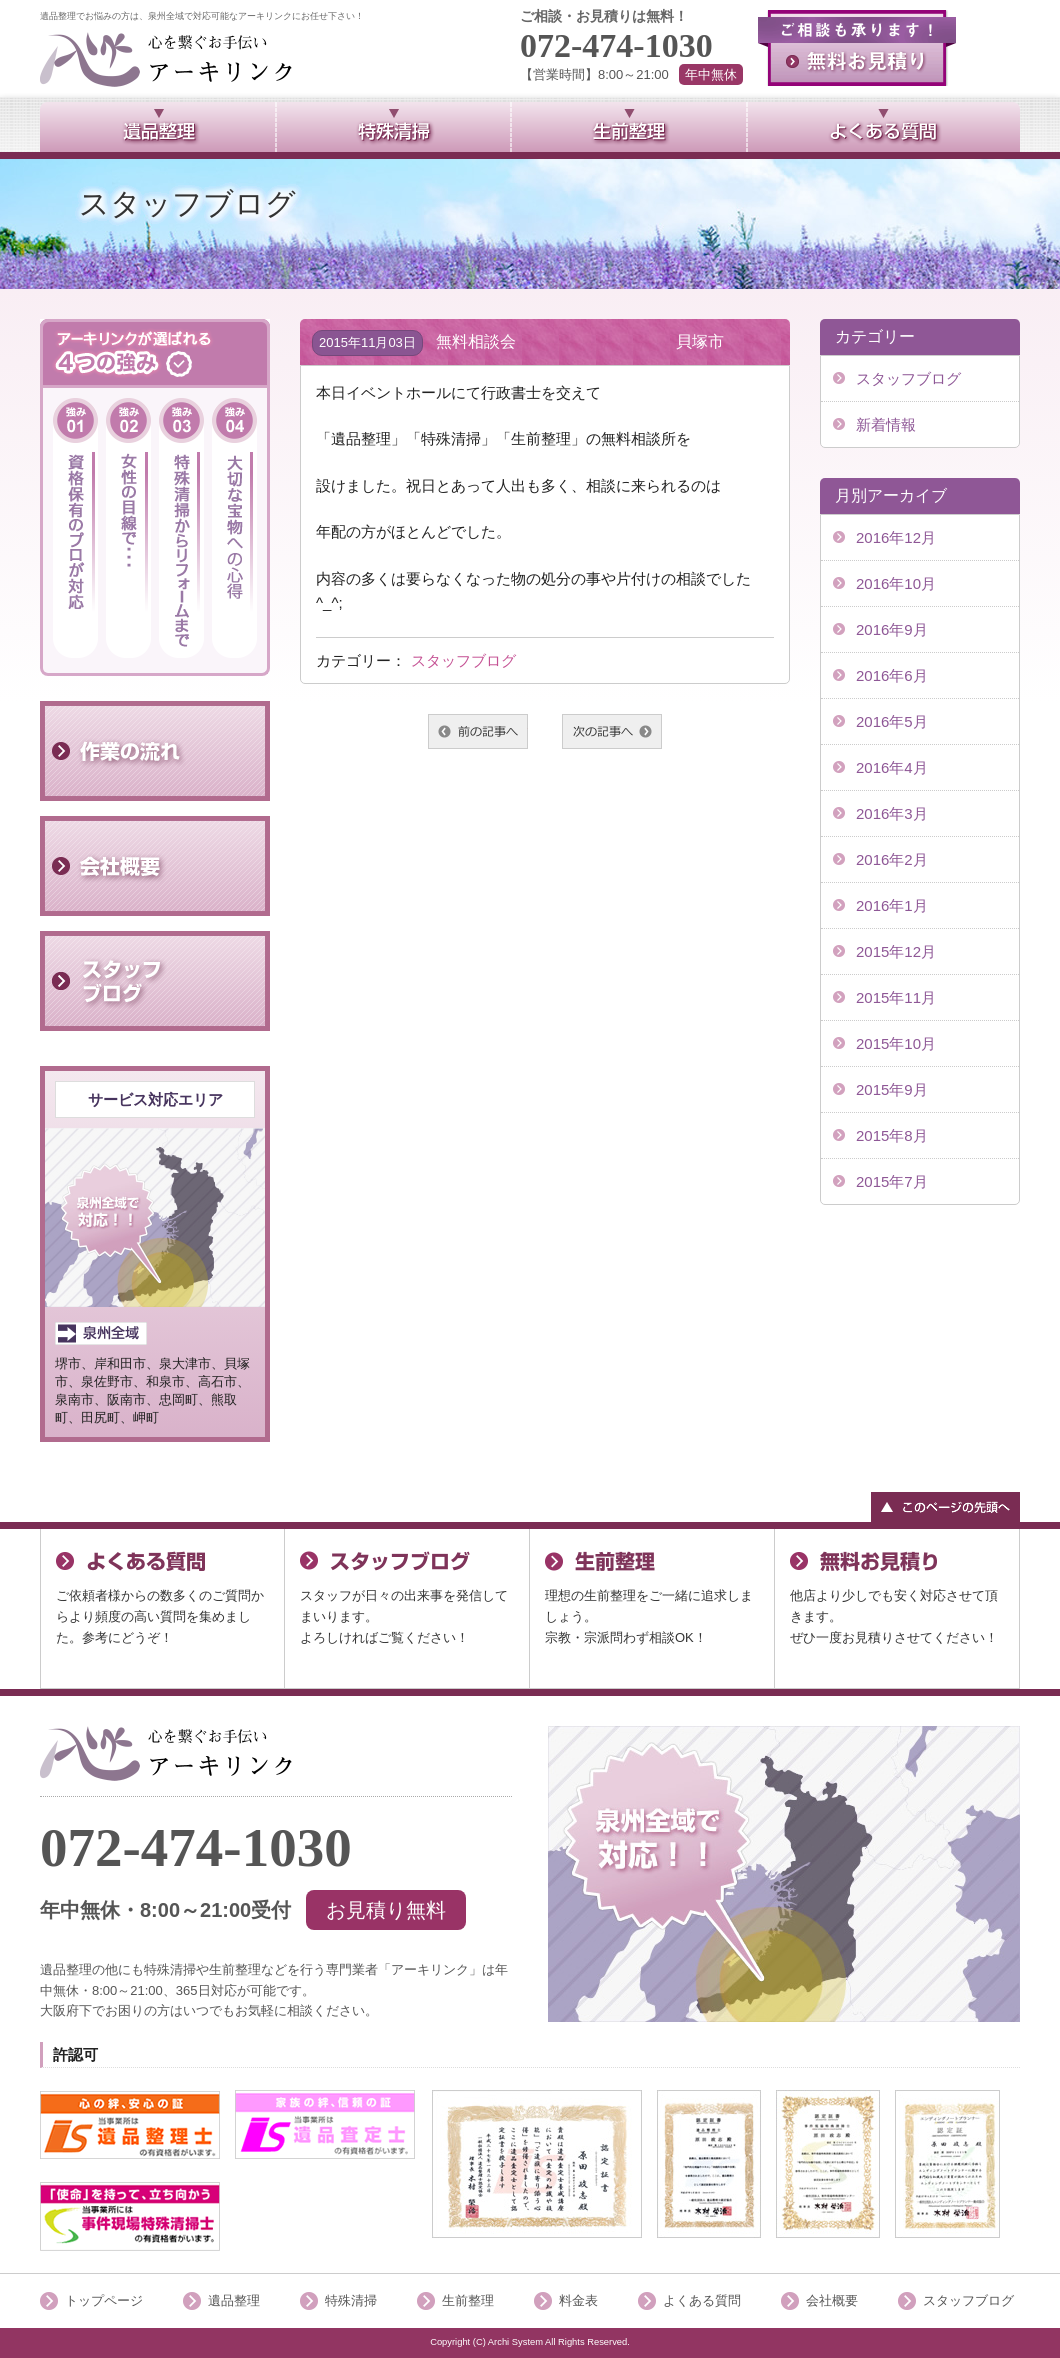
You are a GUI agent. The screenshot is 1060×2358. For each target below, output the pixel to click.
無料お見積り (857, 48)
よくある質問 (702, 2300)
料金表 (578, 2300)
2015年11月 (896, 997)
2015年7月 (892, 1181)
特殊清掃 (351, 2300)
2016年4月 (892, 767)
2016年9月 (892, 629)
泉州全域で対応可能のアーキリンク (166, 59)
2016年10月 (896, 583)
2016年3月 (892, 813)
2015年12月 (896, 951)
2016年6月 (892, 675)
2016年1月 (892, 905)
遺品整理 (234, 2300)
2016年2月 (892, 859)
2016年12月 (896, 537)
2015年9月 (892, 1089)
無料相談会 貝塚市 (580, 341)
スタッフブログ (463, 660)
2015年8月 (892, 1135)
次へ (612, 731)
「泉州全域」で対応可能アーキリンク (166, 1753)
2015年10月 (896, 1043)
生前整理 (468, 2300)
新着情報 (886, 424)
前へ (478, 731)
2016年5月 (892, 721)
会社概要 (832, 2300)
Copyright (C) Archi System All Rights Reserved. (530, 2342)
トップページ (104, 2300)
